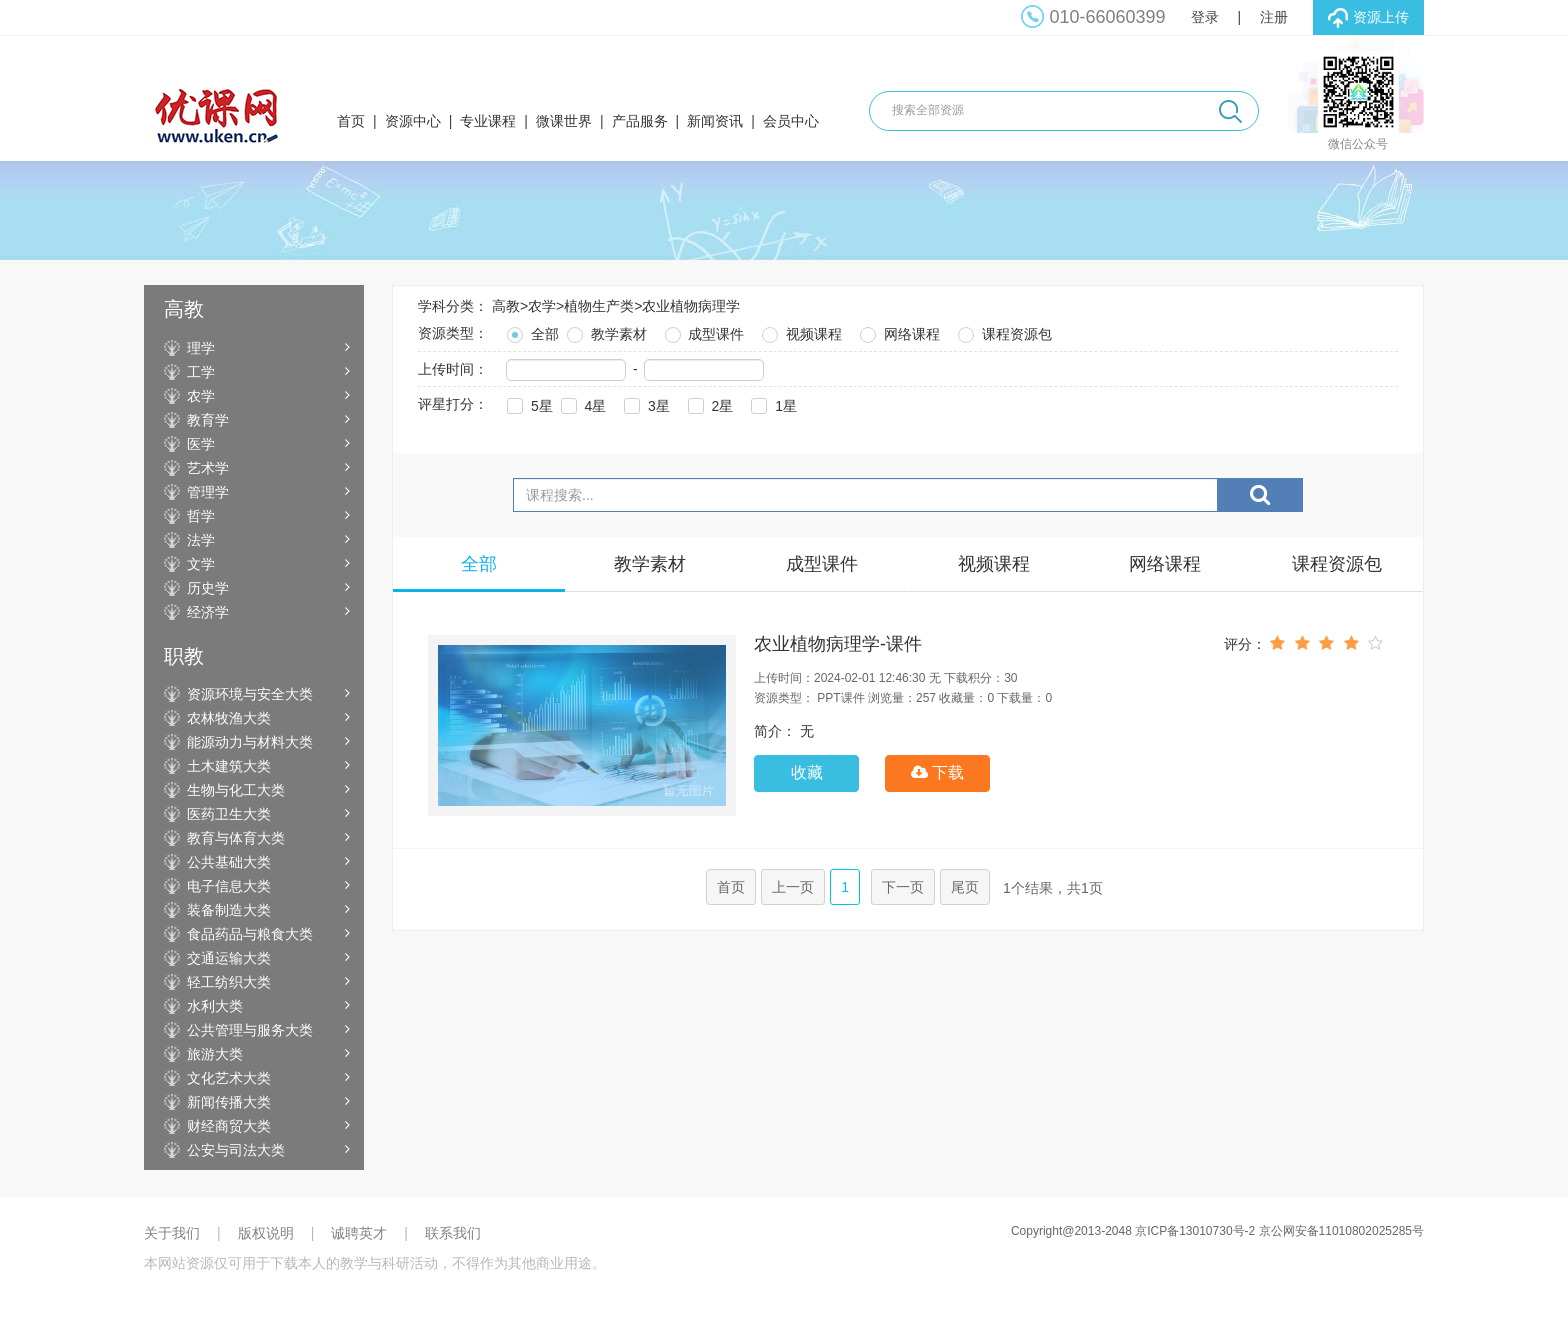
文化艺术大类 (229, 1078)
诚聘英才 (359, 1233)
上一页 (793, 887)
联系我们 (453, 1233)
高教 (506, 306)
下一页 (903, 887)
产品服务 (640, 121)
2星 (709, 403)
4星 (582, 403)
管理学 (208, 492)
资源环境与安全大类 (250, 694)
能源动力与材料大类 (250, 742)
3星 (645, 403)
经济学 (208, 612)
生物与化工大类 (236, 790)
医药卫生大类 (229, 814)
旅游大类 (215, 1054)
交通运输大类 (229, 958)
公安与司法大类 (236, 1150)
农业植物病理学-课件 (838, 644)
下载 (937, 772)
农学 (201, 396)
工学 (201, 372)
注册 (1274, 17)
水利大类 (215, 1006)
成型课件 (703, 331)
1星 (772, 403)
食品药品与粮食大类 (250, 934)
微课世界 (564, 121)
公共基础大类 (229, 862)
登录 (1205, 17)
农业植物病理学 (691, 306)
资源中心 (413, 121)
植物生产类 (599, 306)
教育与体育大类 (236, 838)
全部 (531, 331)
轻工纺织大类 (229, 982)
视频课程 (800, 331)
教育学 (208, 420)
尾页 (965, 887)
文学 (201, 564)
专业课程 (488, 121)
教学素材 (605, 331)
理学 (201, 348)
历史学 (208, 588)
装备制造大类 (229, 910)
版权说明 (266, 1233)
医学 (201, 444)
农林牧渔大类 (229, 718)
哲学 (201, 516)
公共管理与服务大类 (250, 1030)
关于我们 (172, 1233)
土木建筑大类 (229, 766)
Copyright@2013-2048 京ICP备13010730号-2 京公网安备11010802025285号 (1217, 1231)
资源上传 (1368, 18)
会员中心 (791, 121)
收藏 (807, 772)
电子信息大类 (229, 886)
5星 (528, 403)
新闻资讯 (715, 121)
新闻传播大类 (229, 1102)
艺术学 (208, 468)
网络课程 (898, 331)
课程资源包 (1003, 331)
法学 (201, 540)
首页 (351, 121)
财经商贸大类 (229, 1126)
